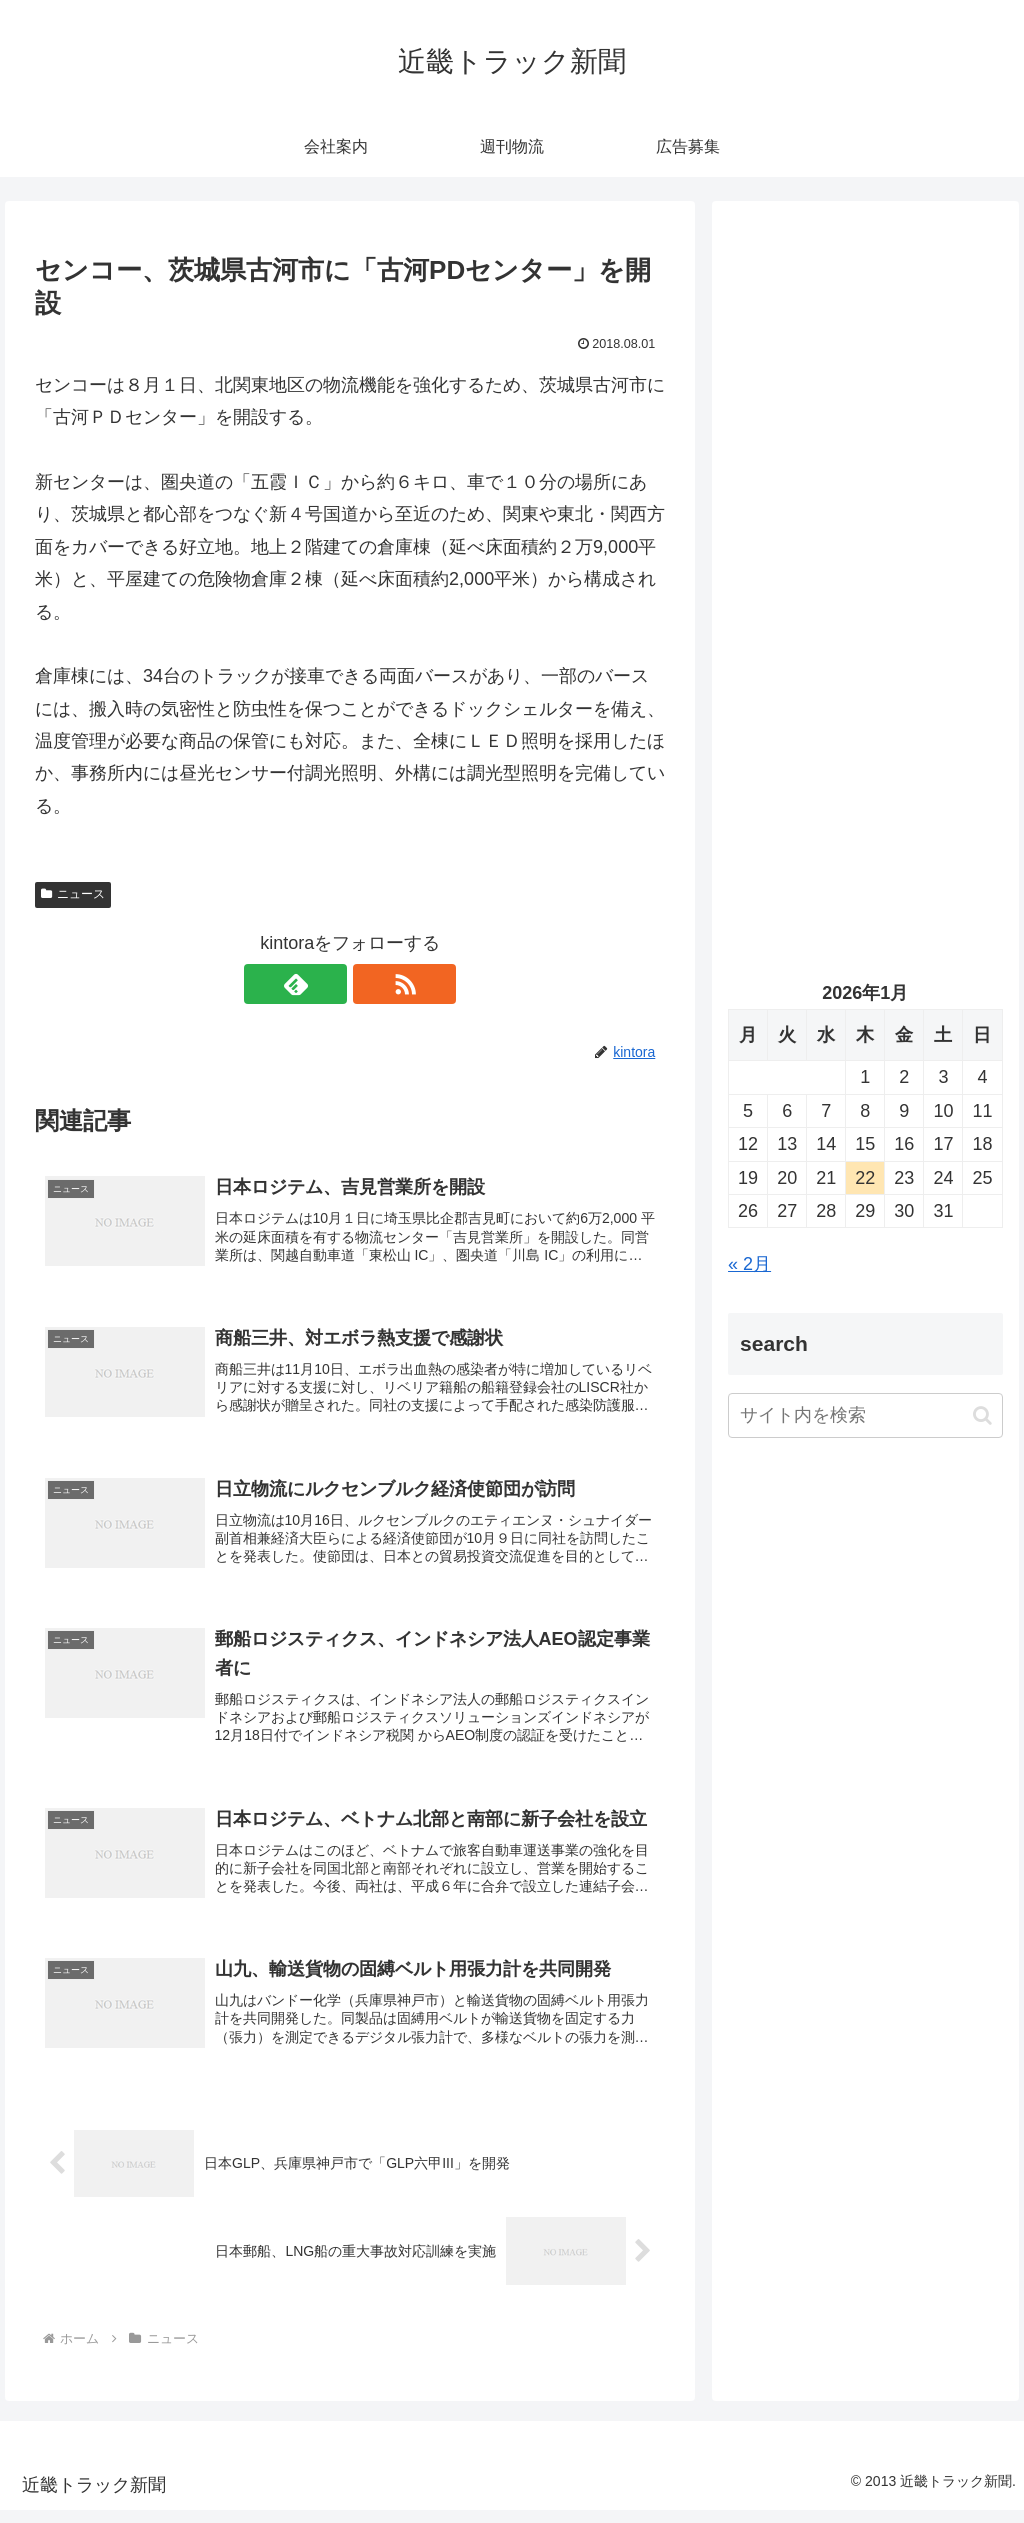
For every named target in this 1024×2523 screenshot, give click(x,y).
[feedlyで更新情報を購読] (327, 984)
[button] (982, 1415)
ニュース (73, 894)
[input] (865, 1415)
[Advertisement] (865, 407)
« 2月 (749, 1264)
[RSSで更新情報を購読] (373, 984)
